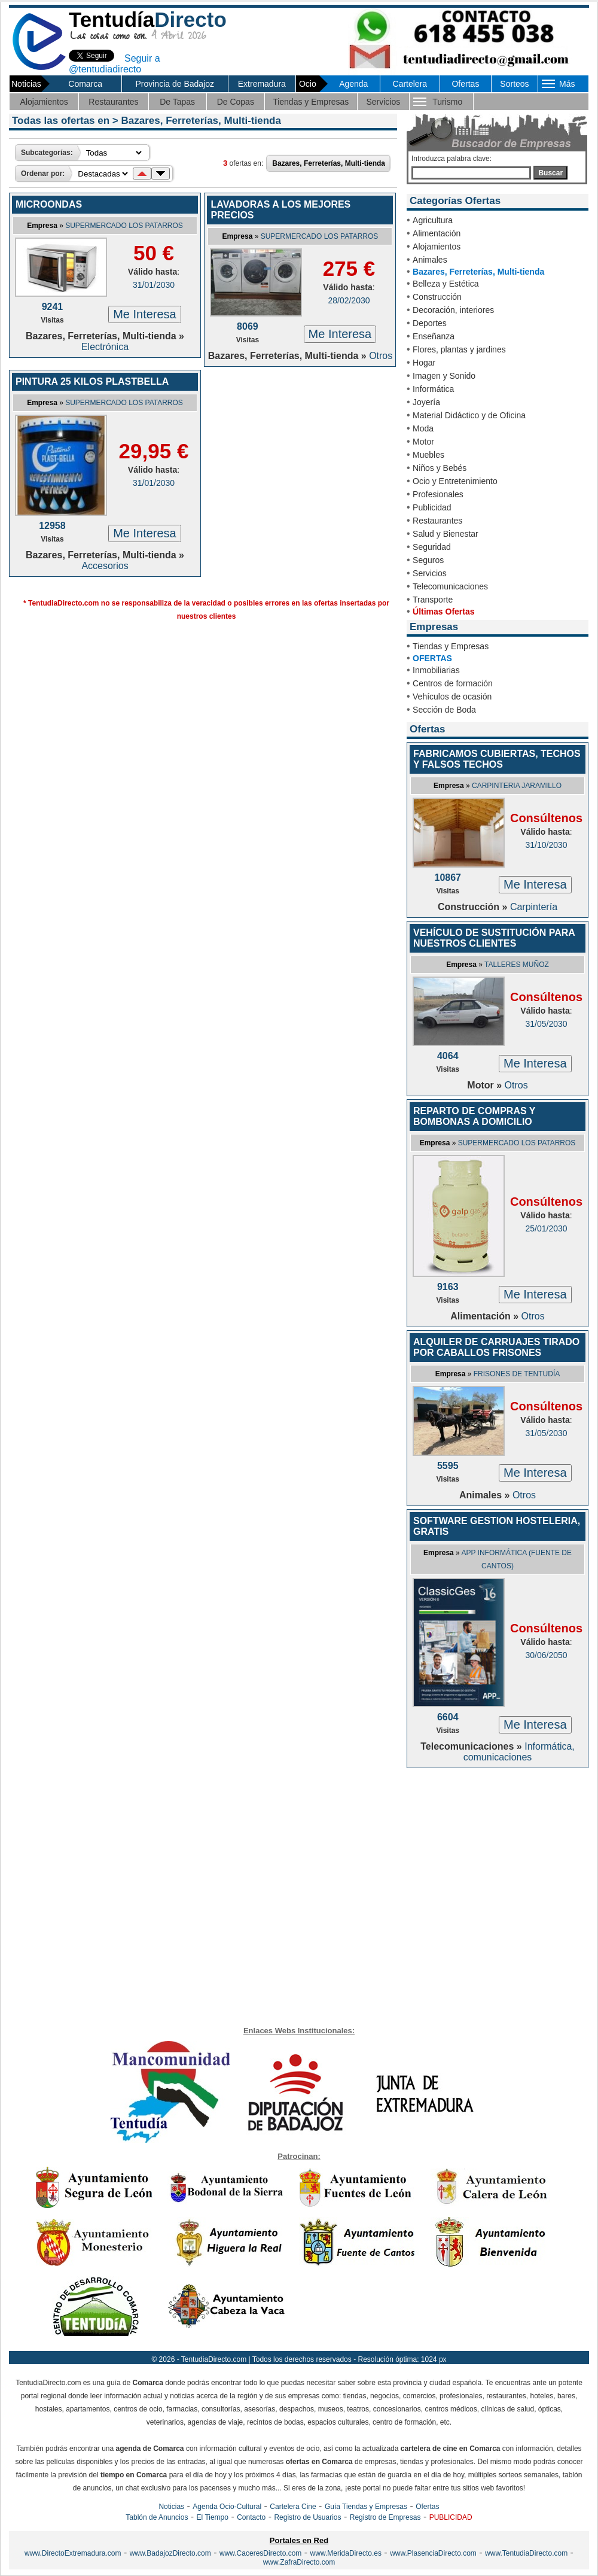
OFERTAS (432, 658)
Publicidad (432, 507)
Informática (433, 389)
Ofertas (465, 84)
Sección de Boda (444, 709)
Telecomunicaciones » (472, 1746)
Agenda (353, 84)
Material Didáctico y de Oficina (469, 415)
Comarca (85, 84)
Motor (423, 441)
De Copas (235, 102)
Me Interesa (144, 314)
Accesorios (104, 566)
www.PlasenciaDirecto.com (433, 2553)
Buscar (550, 173)
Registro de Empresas (385, 2517)
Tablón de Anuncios (157, 2517)
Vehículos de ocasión (452, 696)
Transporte (433, 599)
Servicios (383, 102)
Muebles (428, 455)
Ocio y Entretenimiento (455, 481)
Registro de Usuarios (307, 2517)
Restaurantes (113, 102)
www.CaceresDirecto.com (260, 2553)
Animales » (485, 1495)
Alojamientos (44, 102)
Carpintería (533, 907)
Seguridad (432, 547)
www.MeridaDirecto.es (346, 2553)
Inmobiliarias (436, 670)
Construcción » (474, 907)
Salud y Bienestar (445, 534)
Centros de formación (453, 683)
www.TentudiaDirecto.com (526, 2553)
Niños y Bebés (439, 468)
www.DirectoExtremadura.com (73, 2553)
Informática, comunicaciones (519, 1751)
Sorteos (514, 84)
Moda (423, 428)
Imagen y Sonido (444, 376)
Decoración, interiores (453, 310)
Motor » (485, 1085)
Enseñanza (433, 336)
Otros (380, 356)
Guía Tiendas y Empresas (366, 2506)
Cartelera (410, 84)
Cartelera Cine (293, 2506)
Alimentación (436, 233)
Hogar (424, 362)
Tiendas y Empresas (311, 102)
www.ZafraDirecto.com (299, 2562)
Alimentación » (485, 1316)
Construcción (437, 297)
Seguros (428, 560)
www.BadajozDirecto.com (170, 2553)
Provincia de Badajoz (174, 84)
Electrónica (105, 347)
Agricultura (433, 220)
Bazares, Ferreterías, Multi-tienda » (105, 336)
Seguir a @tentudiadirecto (114, 63)
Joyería (426, 402)
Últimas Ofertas (443, 611)
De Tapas (177, 102)
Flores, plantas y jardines (459, 349)
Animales (430, 259)
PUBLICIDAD (450, 2517)
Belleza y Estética (446, 283)
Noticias (171, 2506)
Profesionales (438, 494)
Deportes (430, 323)
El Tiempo (212, 2517)
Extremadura (262, 84)
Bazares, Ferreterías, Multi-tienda (478, 271)
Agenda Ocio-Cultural (227, 2506)
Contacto (251, 2517)
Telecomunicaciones (450, 586)
